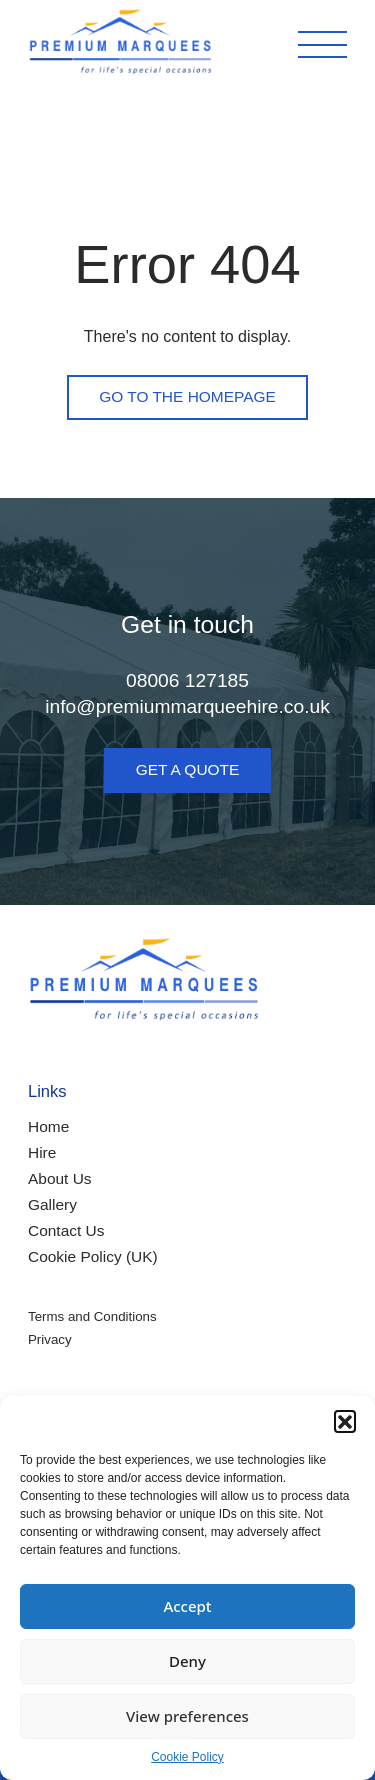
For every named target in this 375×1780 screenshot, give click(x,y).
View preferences (187, 1716)
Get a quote (188, 769)
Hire (42, 1152)
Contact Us (66, 1230)
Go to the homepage (187, 396)
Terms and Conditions (92, 1316)
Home (48, 1126)
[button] (345, 1421)
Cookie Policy (187, 1757)
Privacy (50, 1339)
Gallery (52, 1204)
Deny (187, 1661)
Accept (187, 1606)
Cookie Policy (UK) (93, 1256)
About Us (60, 1178)
